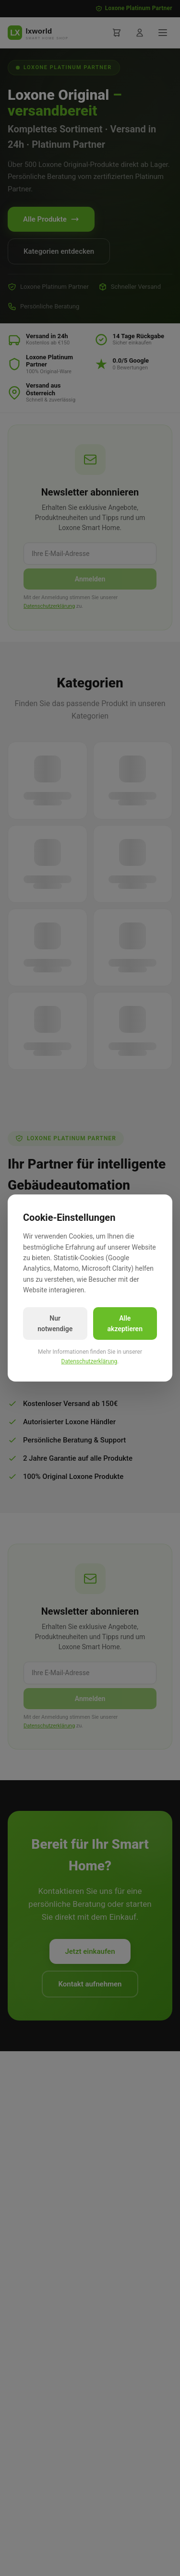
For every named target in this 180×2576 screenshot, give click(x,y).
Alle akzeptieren (125, 1323)
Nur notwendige (54, 1323)
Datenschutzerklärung (89, 1361)
